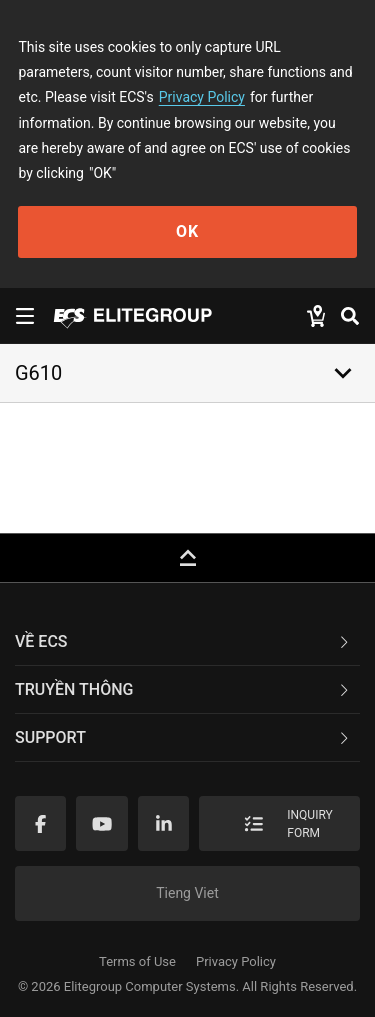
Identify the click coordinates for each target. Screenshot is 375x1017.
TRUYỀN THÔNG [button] (183, 689)
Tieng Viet (187, 893)
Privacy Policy (202, 97)
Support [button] (183, 737)
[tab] (187, 642)
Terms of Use (137, 961)
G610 (38, 373)
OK (187, 231)
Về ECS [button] (183, 641)
